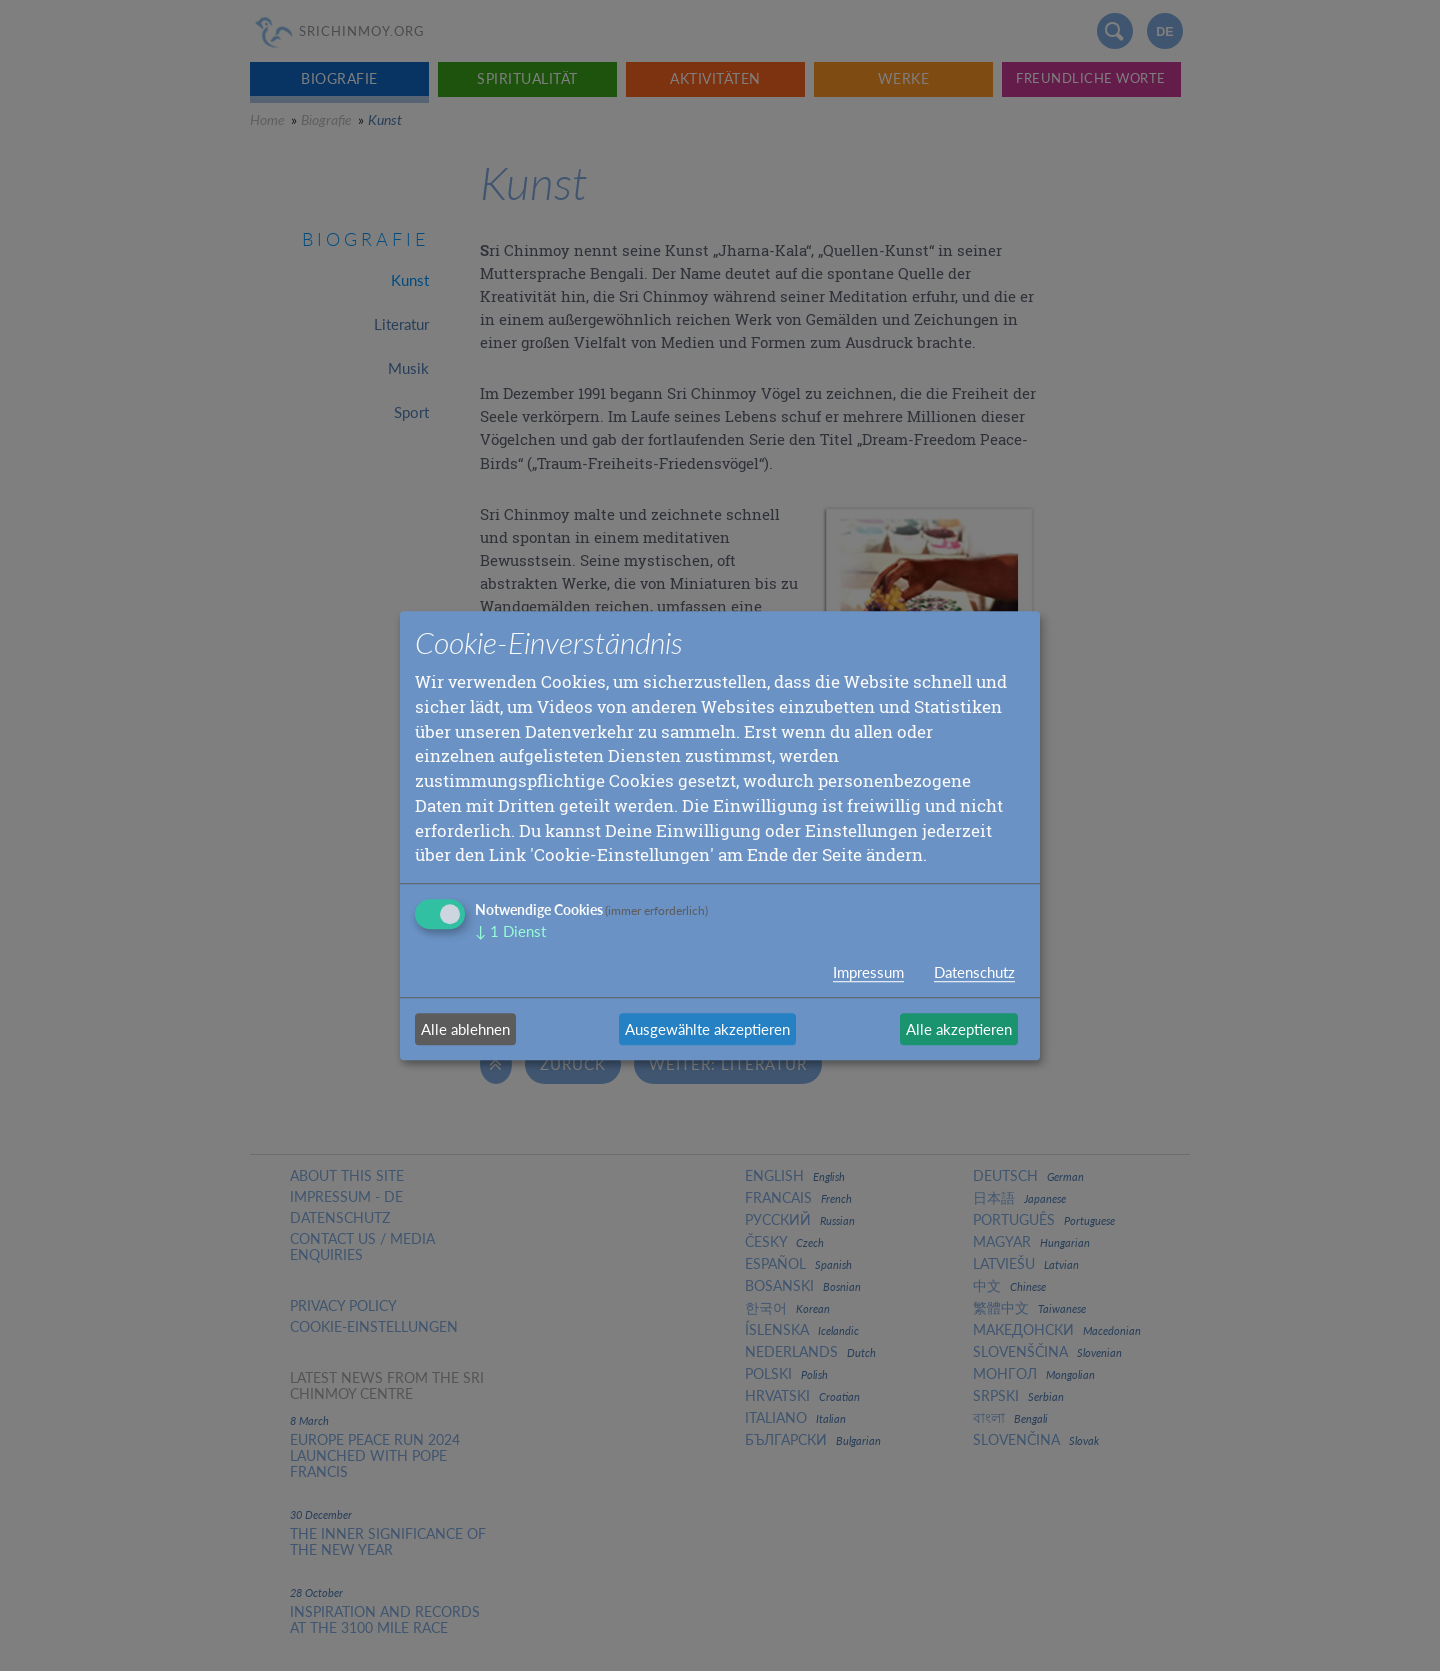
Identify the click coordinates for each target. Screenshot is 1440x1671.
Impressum (868, 972)
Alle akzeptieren (959, 1029)
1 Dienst (510, 931)
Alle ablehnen (465, 1029)
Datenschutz (974, 972)
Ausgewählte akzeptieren (707, 1029)
